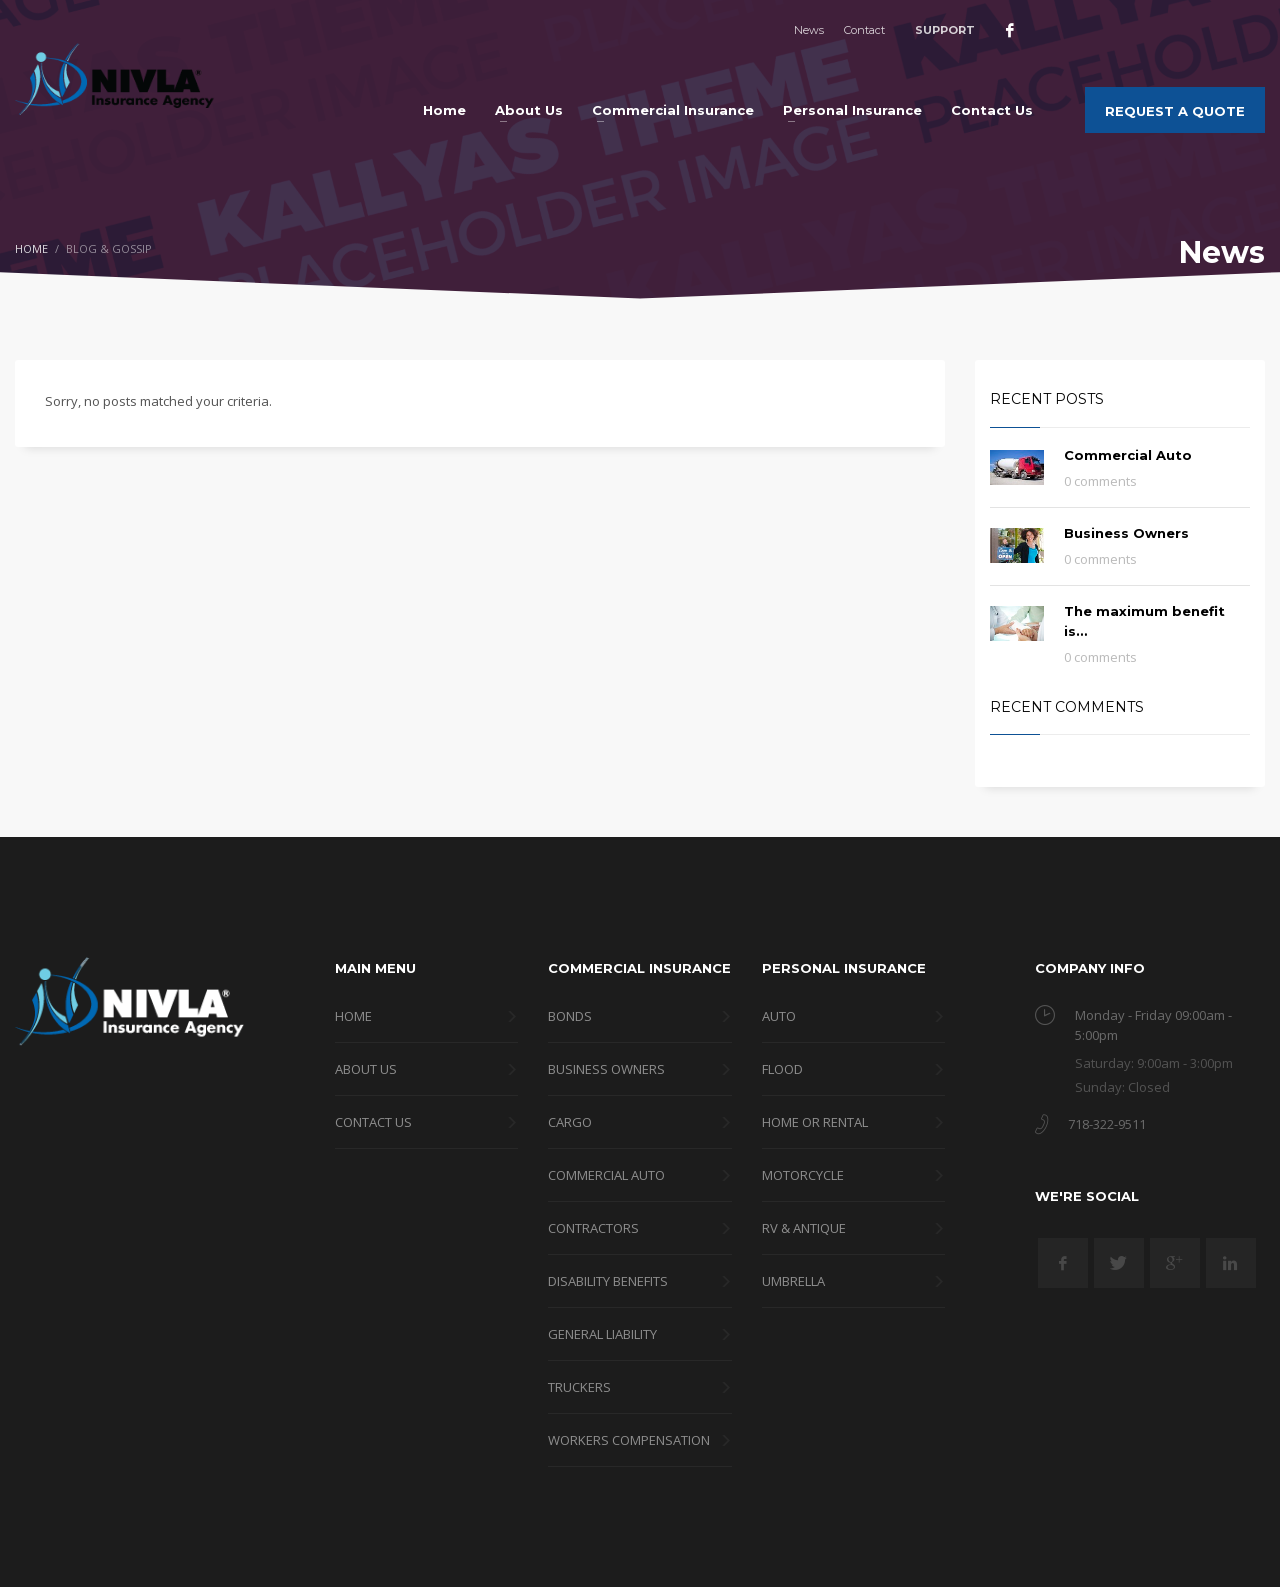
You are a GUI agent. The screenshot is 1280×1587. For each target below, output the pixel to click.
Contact (864, 30)
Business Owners (1126, 533)
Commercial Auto (1128, 455)
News (809, 30)
